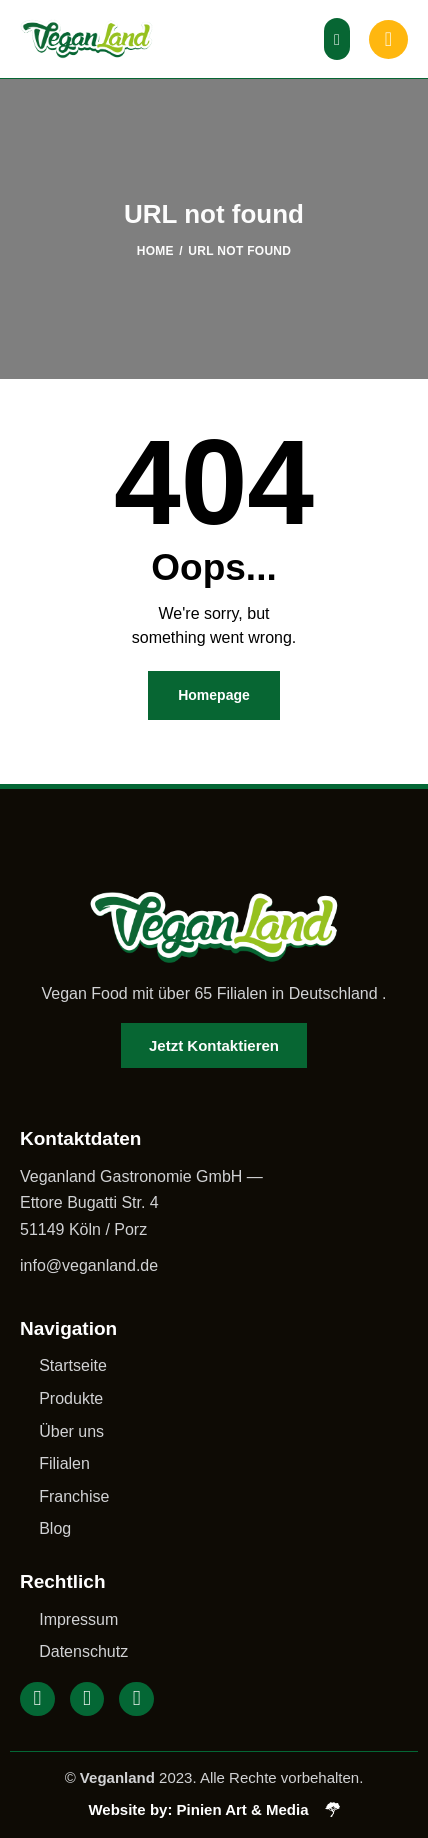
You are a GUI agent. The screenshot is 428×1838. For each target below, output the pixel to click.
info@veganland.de (89, 1265)
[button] (337, 39)
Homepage (214, 695)
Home (155, 251)
